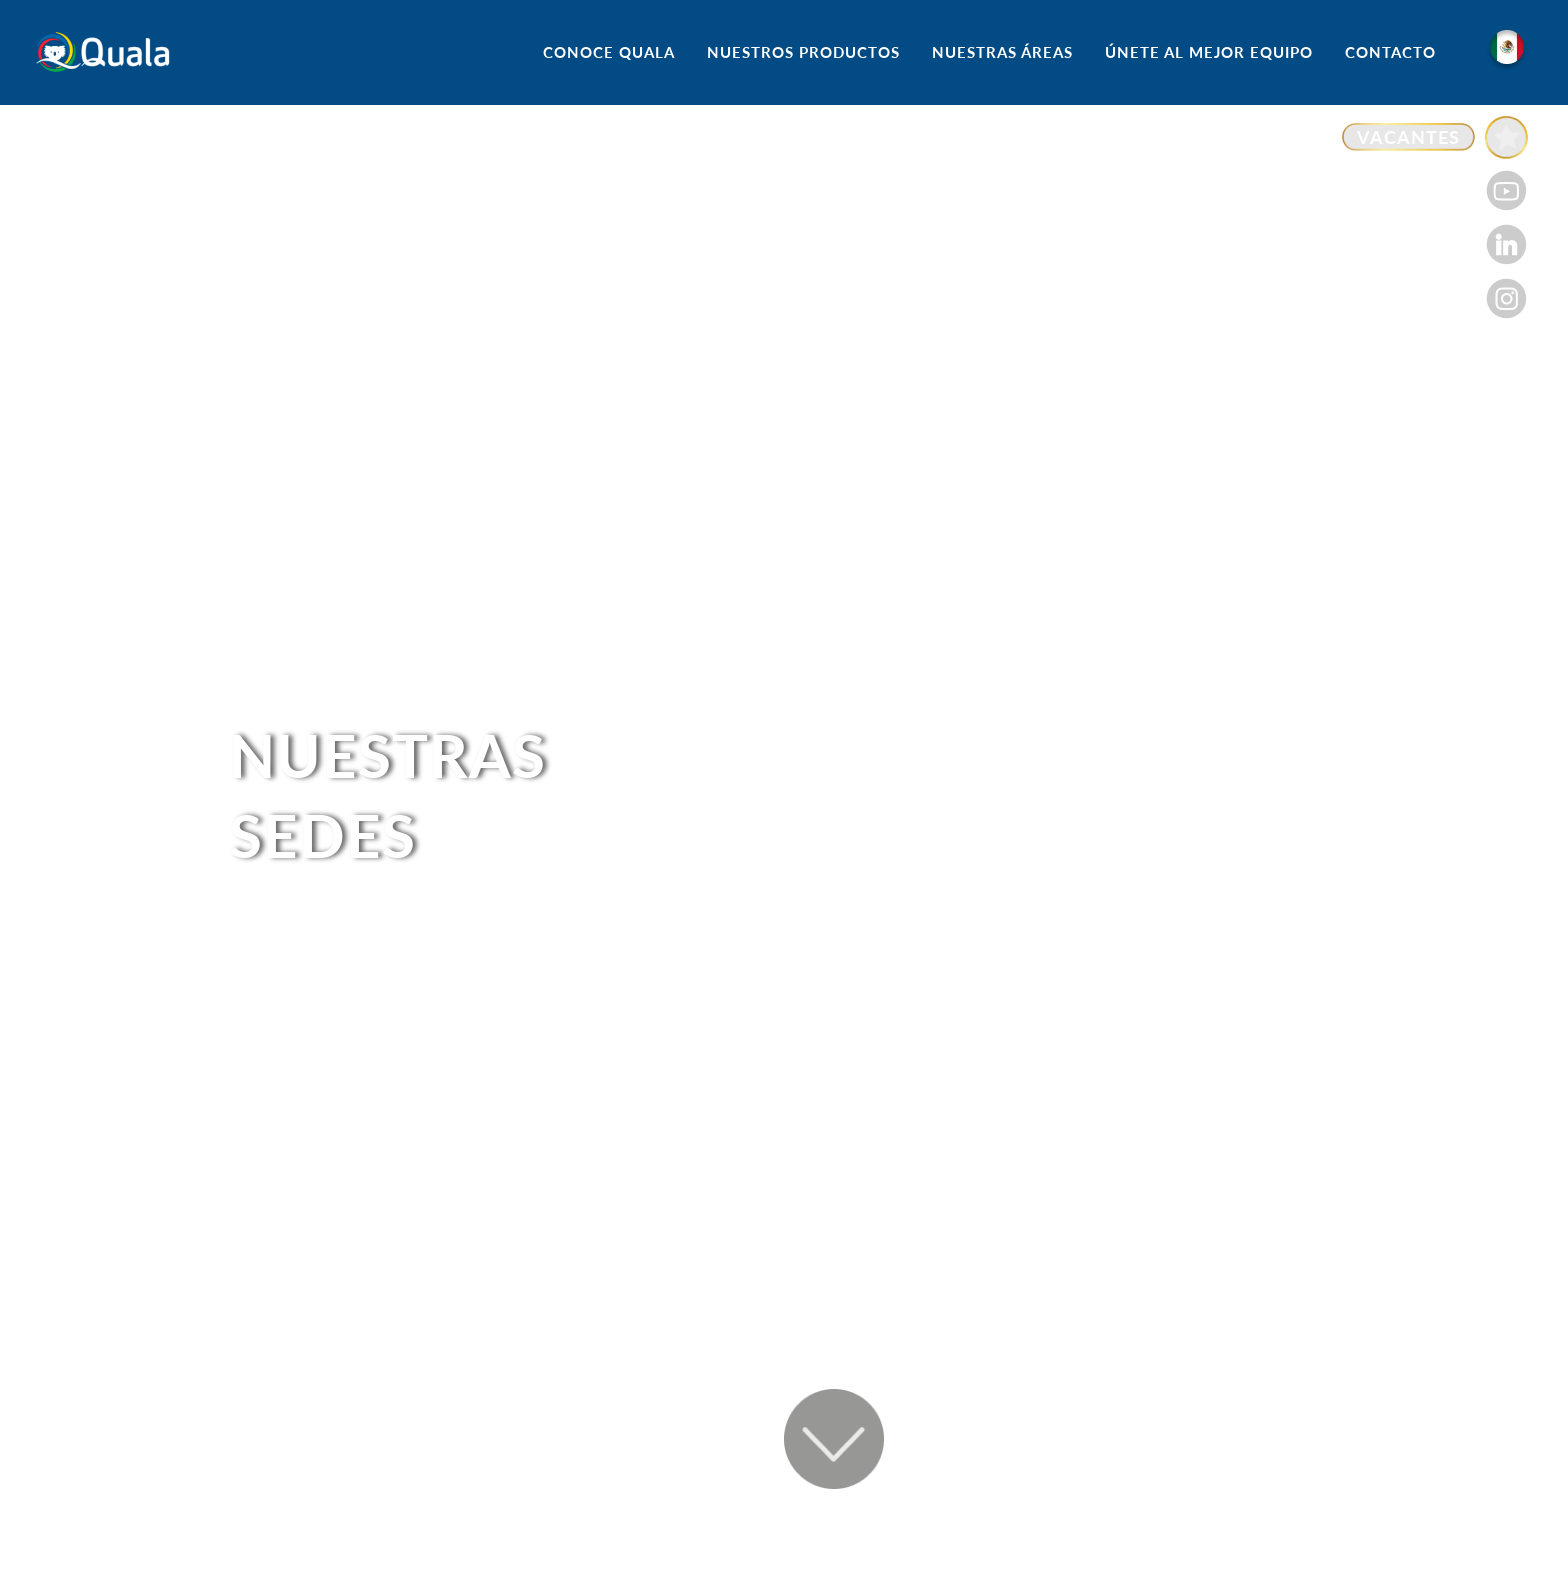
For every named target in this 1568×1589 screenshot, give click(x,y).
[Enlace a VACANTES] (1435, 137)
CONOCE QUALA (609, 52)
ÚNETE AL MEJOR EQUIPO (1209, 52)
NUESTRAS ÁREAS (1002, 52)
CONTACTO (1390, 52)
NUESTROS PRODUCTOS (803, 52)
